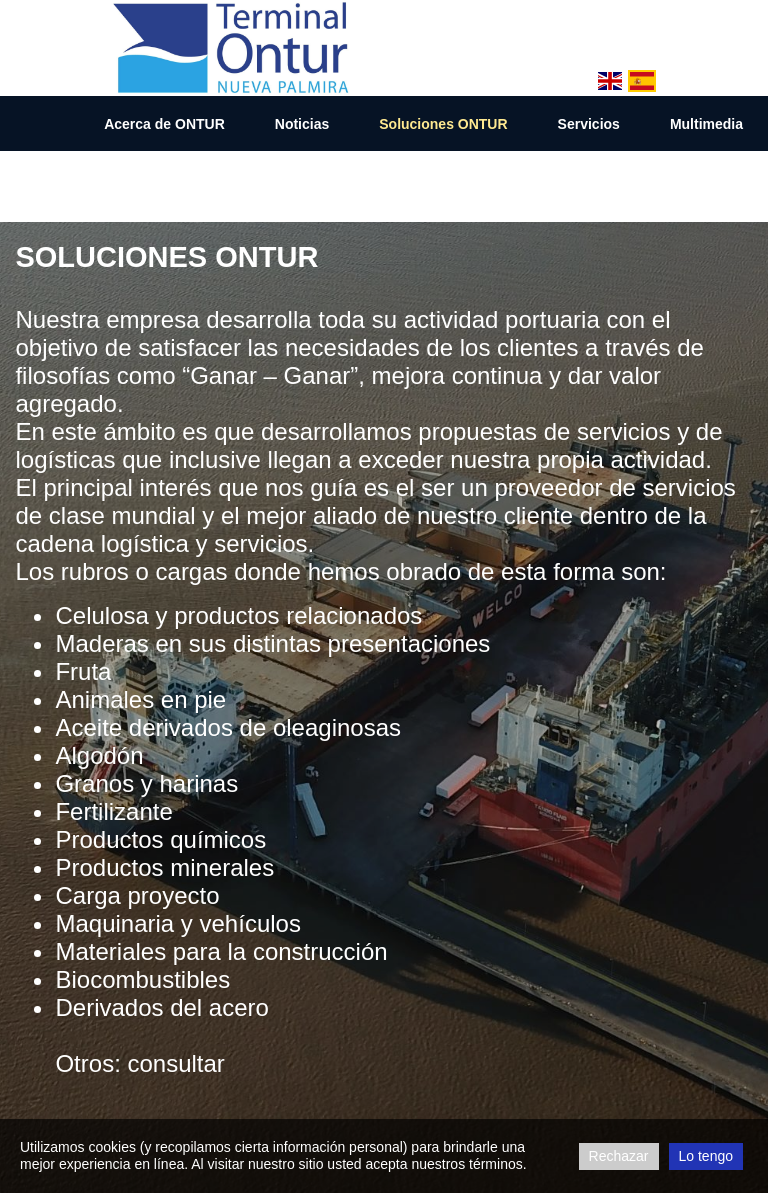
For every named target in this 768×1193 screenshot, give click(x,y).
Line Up (596, 180)
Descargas (707, 180)
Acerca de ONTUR (164, 124)
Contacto (490, 180)
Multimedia (706, 124)
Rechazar (619, 1156)
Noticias (302, 124)
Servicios (589, 124)
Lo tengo (706, 1156)
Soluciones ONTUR (443, 124)
